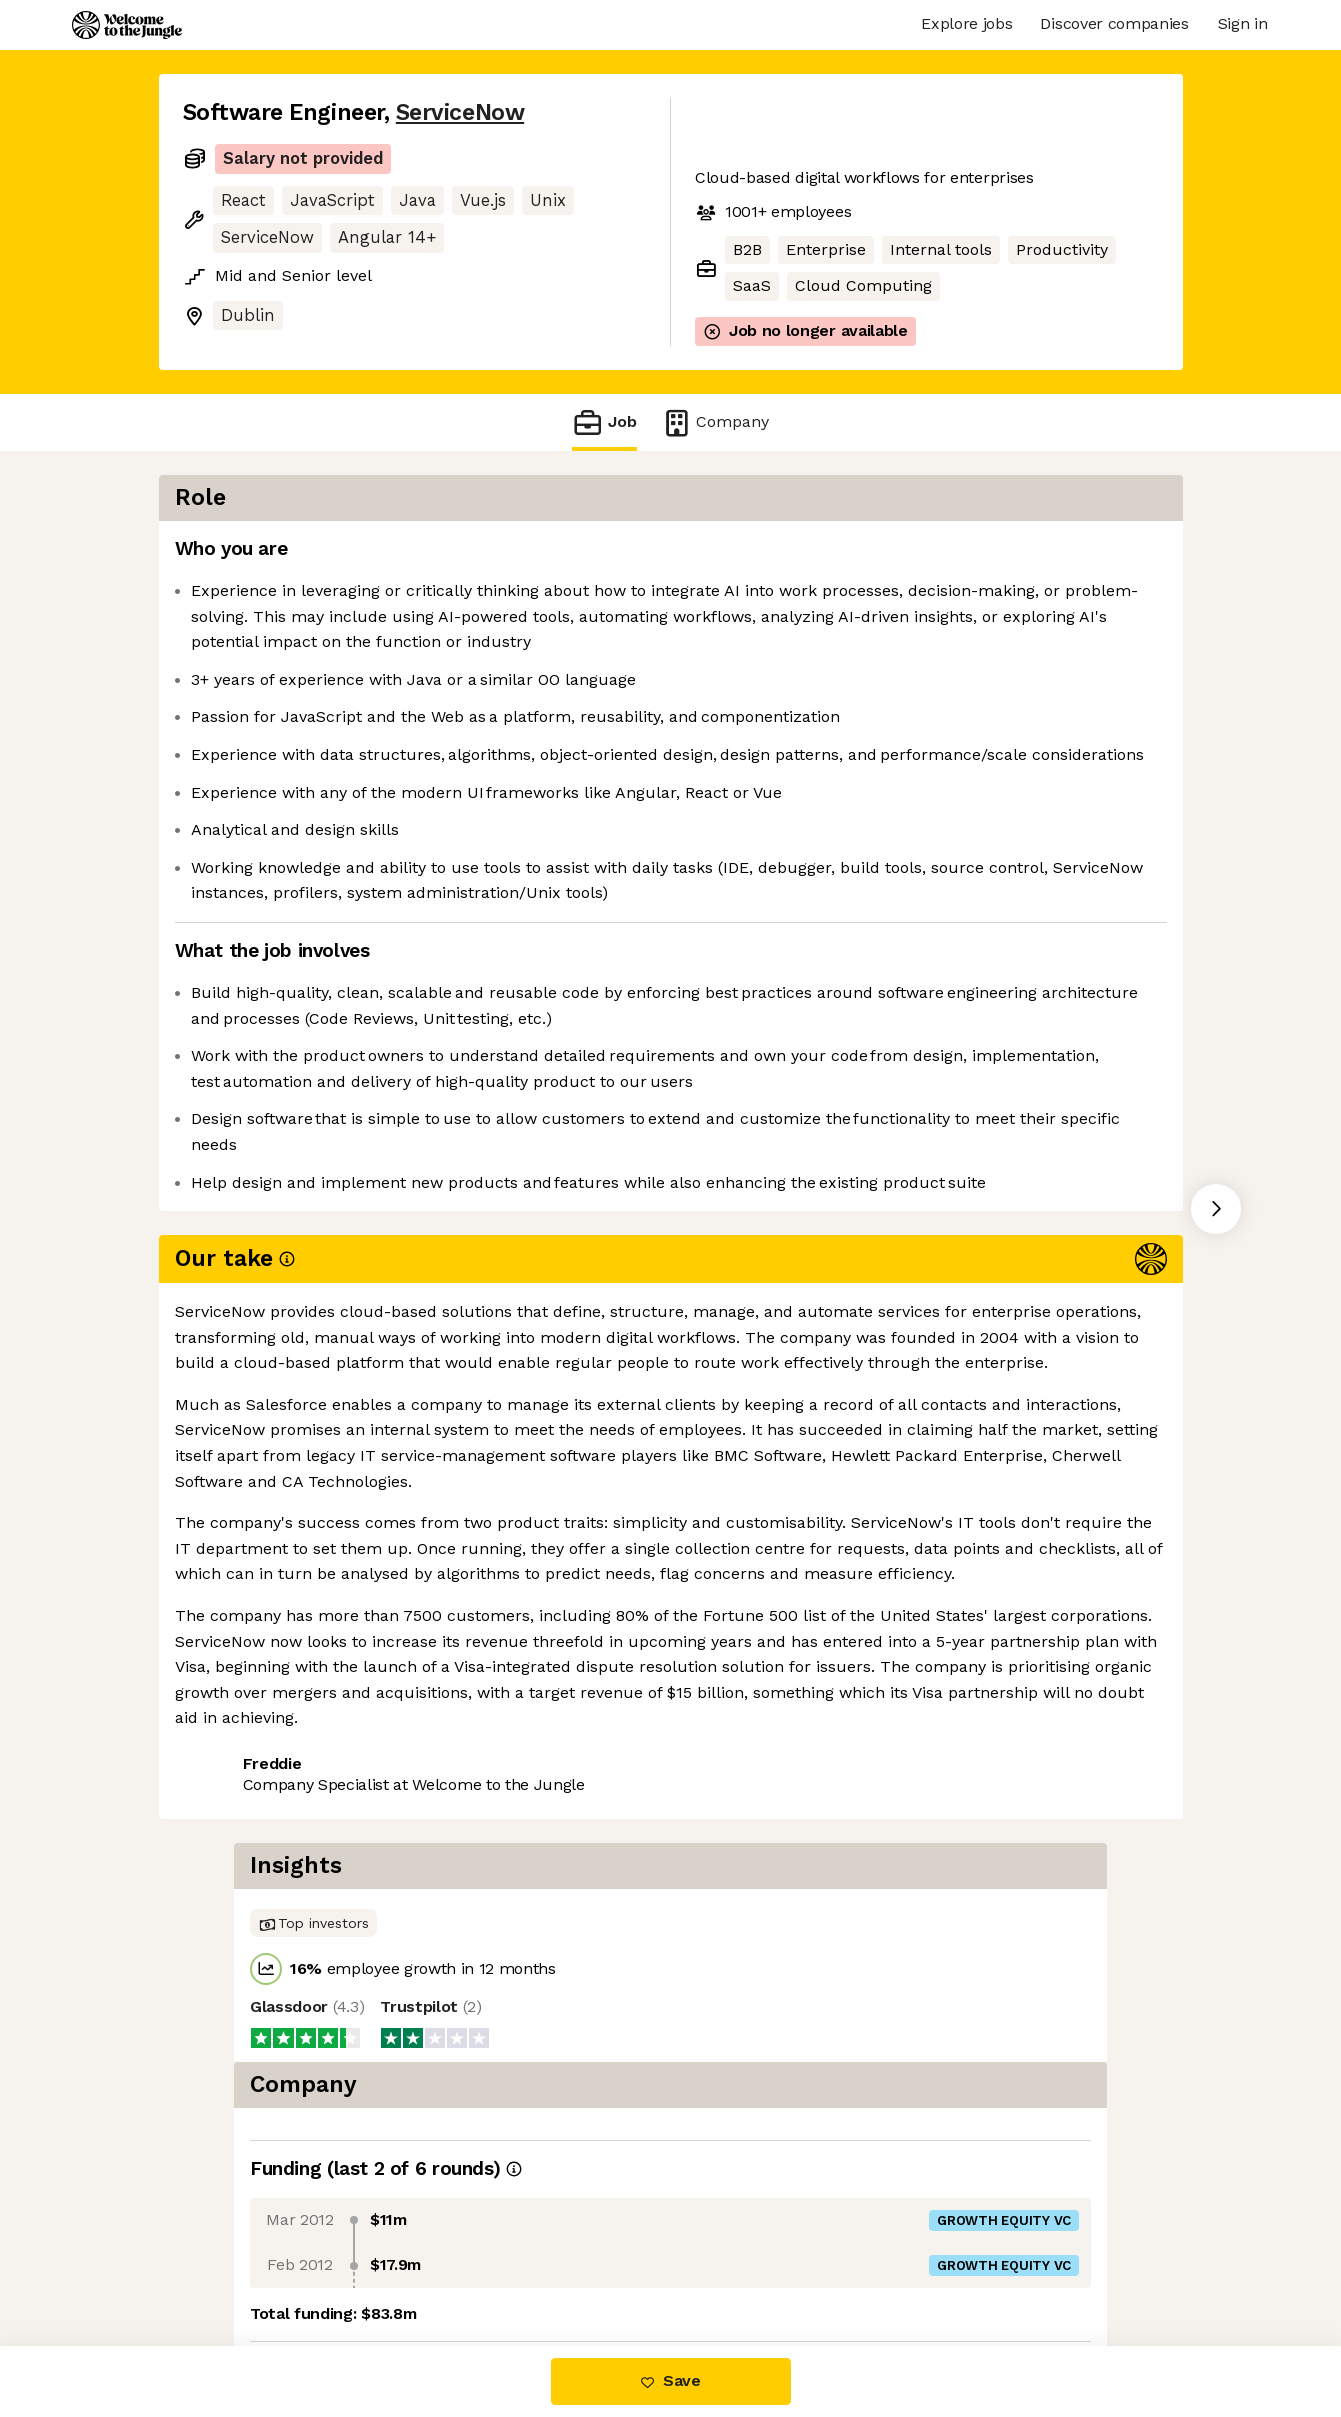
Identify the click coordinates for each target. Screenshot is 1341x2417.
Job (604, 422)
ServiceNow (460, 112)
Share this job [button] (238, 1593)
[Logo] (127, 25)
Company (715, 422)
